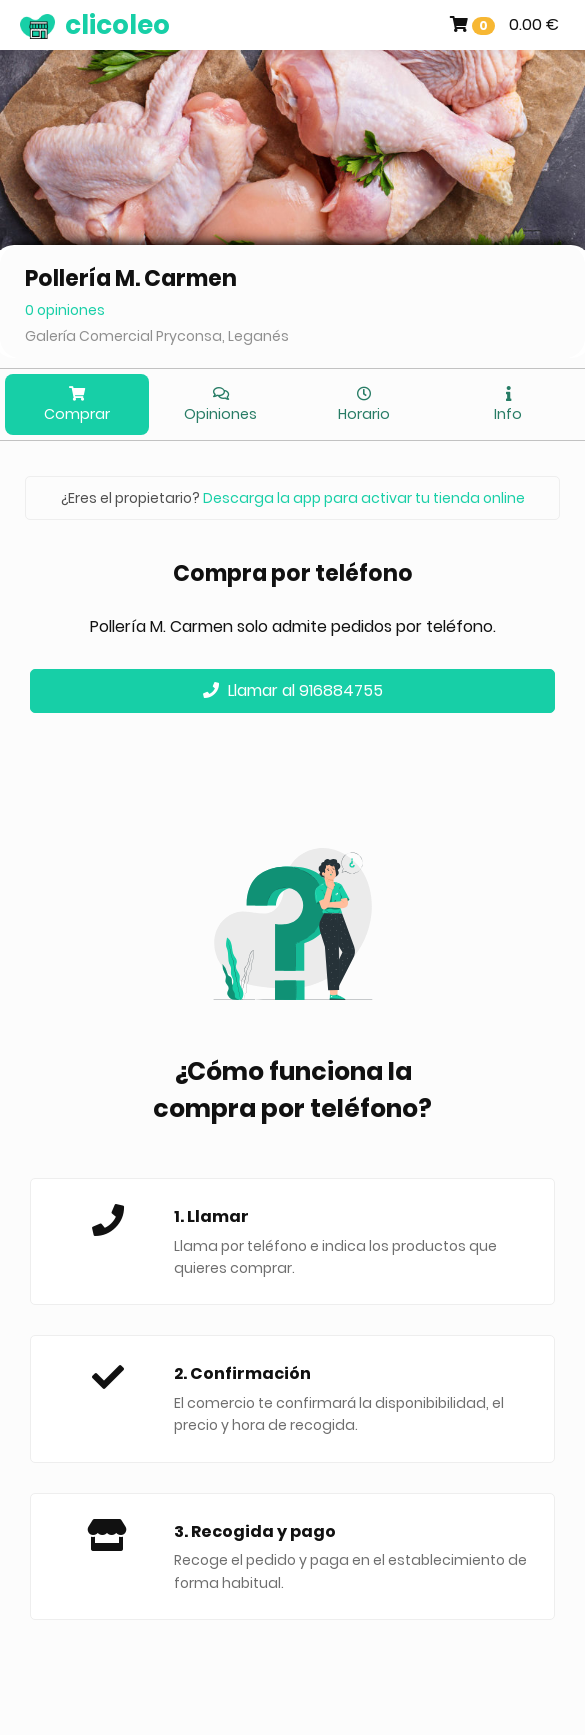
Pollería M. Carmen (131, 278)
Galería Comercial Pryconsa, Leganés (157, 336)
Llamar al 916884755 (293, 690)
